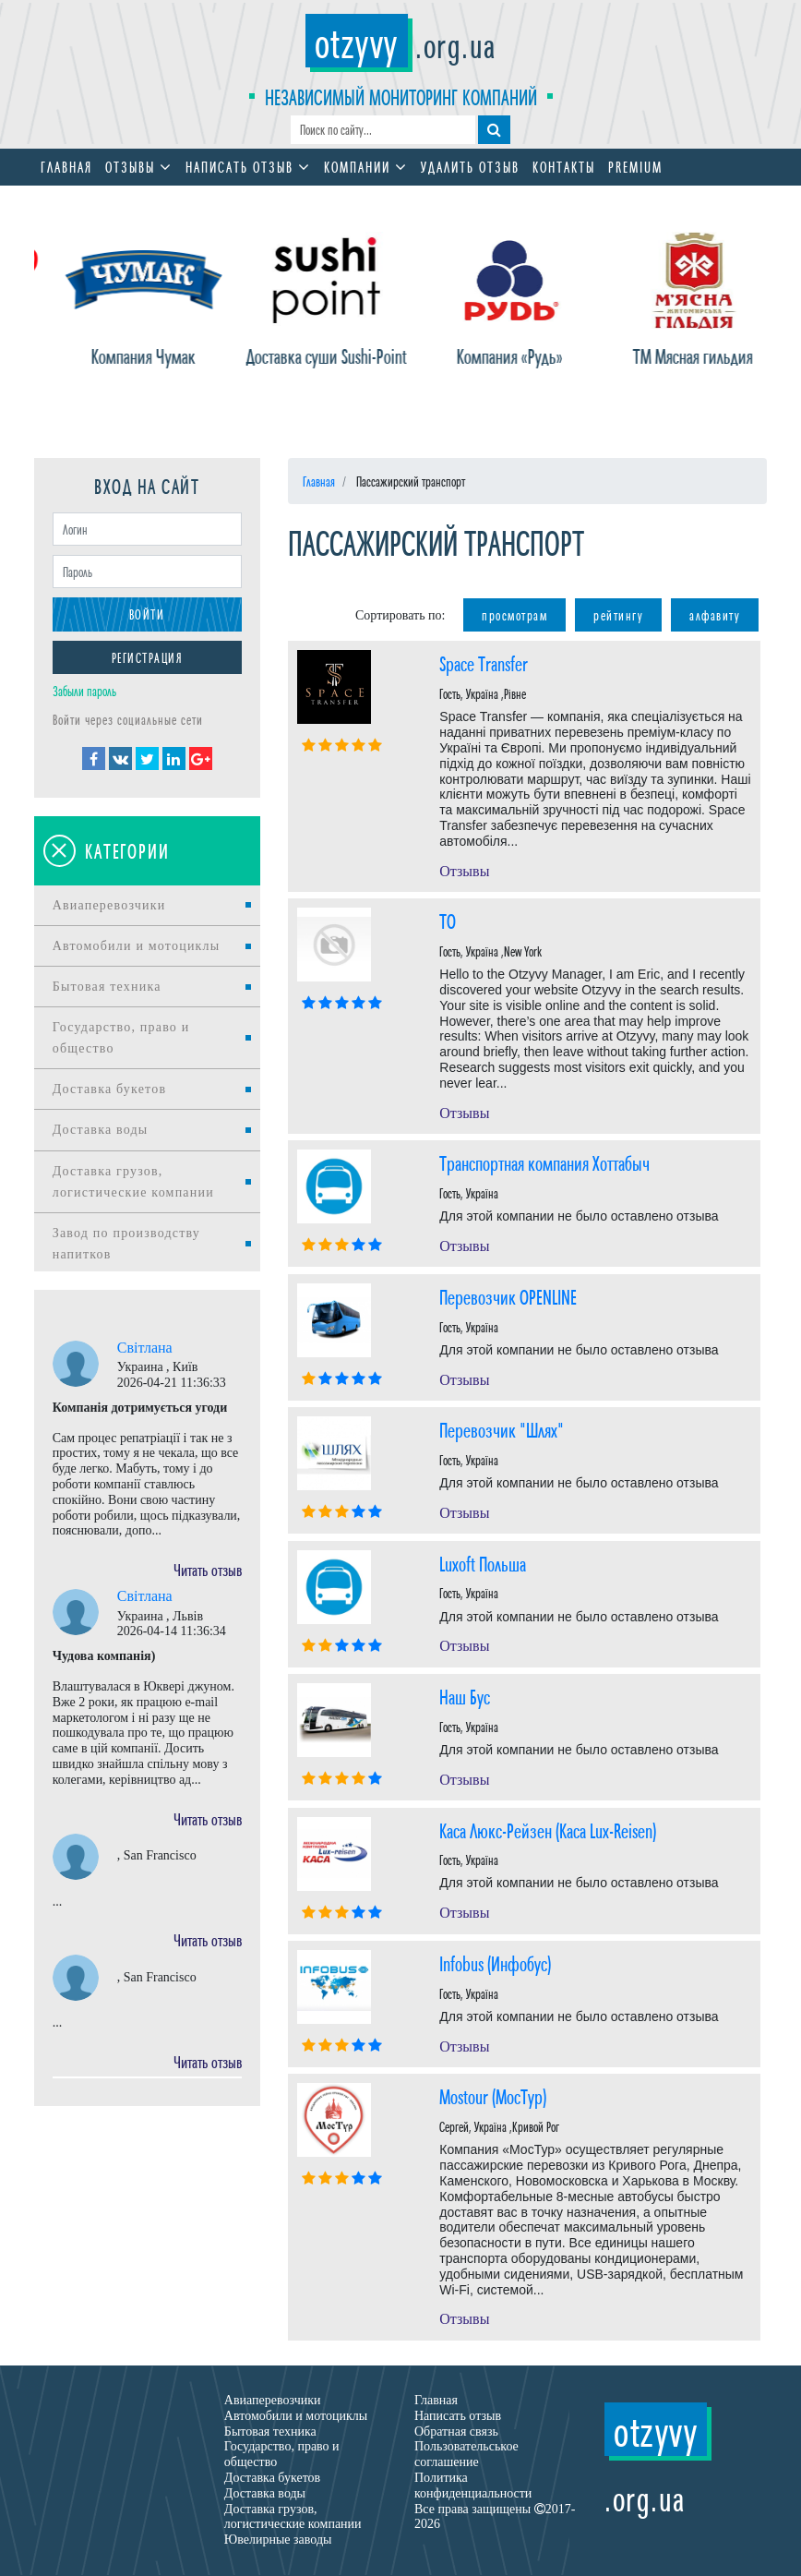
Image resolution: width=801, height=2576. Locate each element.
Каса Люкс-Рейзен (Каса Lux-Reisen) (547, 1829)
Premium (635, 166)
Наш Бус (464, 1695)
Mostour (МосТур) (492, 2095)
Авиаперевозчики (109, 905)
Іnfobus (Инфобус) (495, 1962)
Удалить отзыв (470, 166)
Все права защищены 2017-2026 (494, 2517)
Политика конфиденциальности (473, 2485)
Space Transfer (483, 662)
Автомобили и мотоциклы (137, 946)
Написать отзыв (248, 166)
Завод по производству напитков (126, 1243)
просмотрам (514, 614)
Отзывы (139, 166)
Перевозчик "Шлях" (501, 1428)
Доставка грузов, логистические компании (133, 1181)
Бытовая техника (107, 986)
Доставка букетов (110, 1089)
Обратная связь (456, 2431)
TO (447, 920)
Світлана (145, 1347)
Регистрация (147, 657)
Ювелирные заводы (278, 2539)
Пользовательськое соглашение (466, 2454)
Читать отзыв (207, 1569)
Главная (66, 166)
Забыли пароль (84, 690)
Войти (147, 613)
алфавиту (714, 614)
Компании (366, 166)
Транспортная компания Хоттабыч (544, 1162)
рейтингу (618, 614)
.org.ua (400, 43)
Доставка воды (101, 1130)
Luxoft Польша (482, 1562)
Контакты (563, 166)
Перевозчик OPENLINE (508, 1295)
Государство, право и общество (121, 1037)
